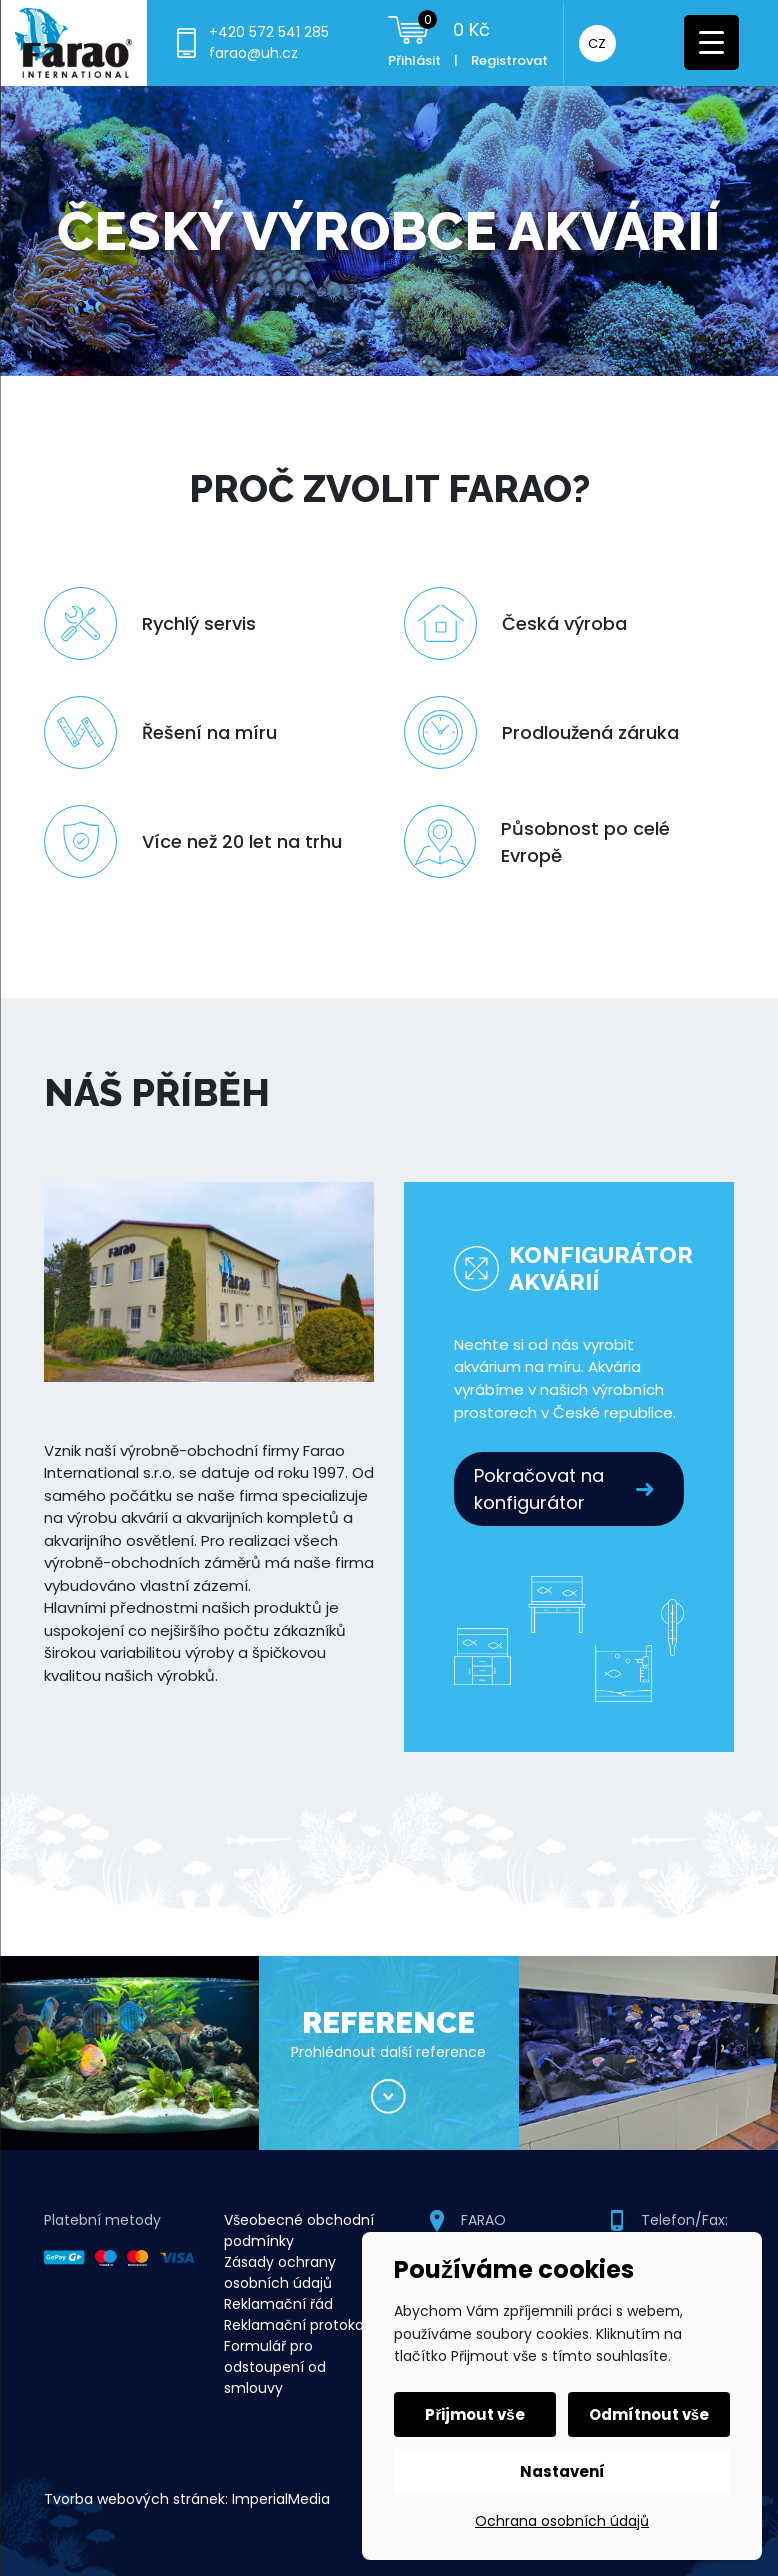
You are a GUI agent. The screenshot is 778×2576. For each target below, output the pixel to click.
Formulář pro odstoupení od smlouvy (275, 2367)
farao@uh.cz (253, 53)
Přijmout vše (474, 2414)
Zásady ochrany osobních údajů (280, 2272)
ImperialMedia (281, 2499)
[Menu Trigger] (711, 42)
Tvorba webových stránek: (136, 2499)
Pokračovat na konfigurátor (539, 1489)
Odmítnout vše (649, 2414)
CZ (597, 43)
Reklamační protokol (295, 2325)
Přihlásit (414, 60)
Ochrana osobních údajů (562, 2521)
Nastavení (562, 2471)
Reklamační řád (278, 2304)
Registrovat (509, 60)
